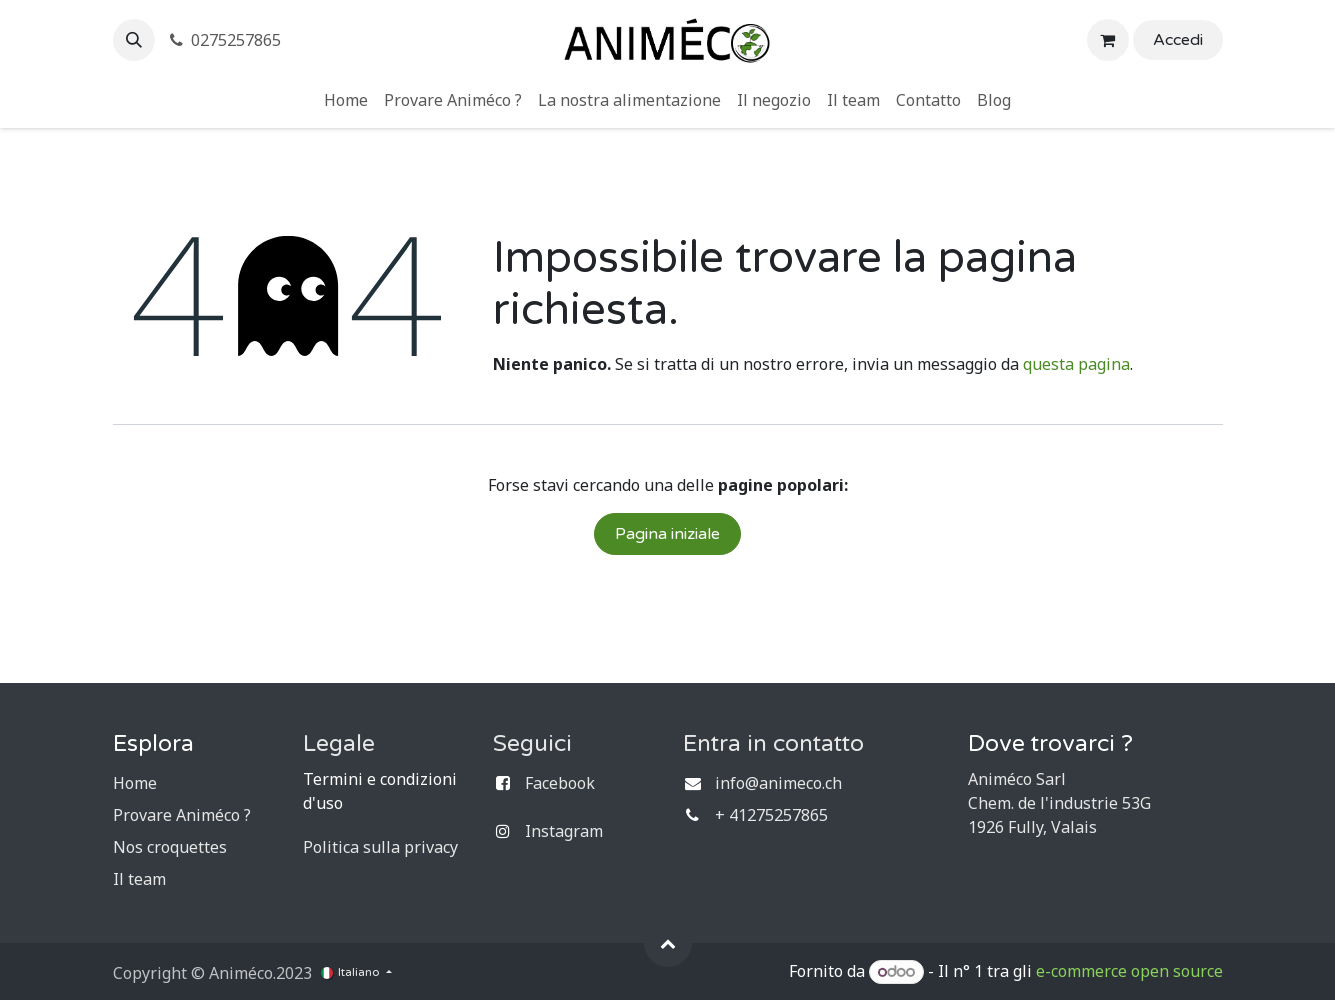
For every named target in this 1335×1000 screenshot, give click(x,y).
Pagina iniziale (667, 534)
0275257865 (224, 40)
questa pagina (1076, 364)
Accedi (1178, 40)
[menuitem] (346, 100)
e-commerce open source (1129, 971)
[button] (134, 40)
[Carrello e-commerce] (1108, 40)
